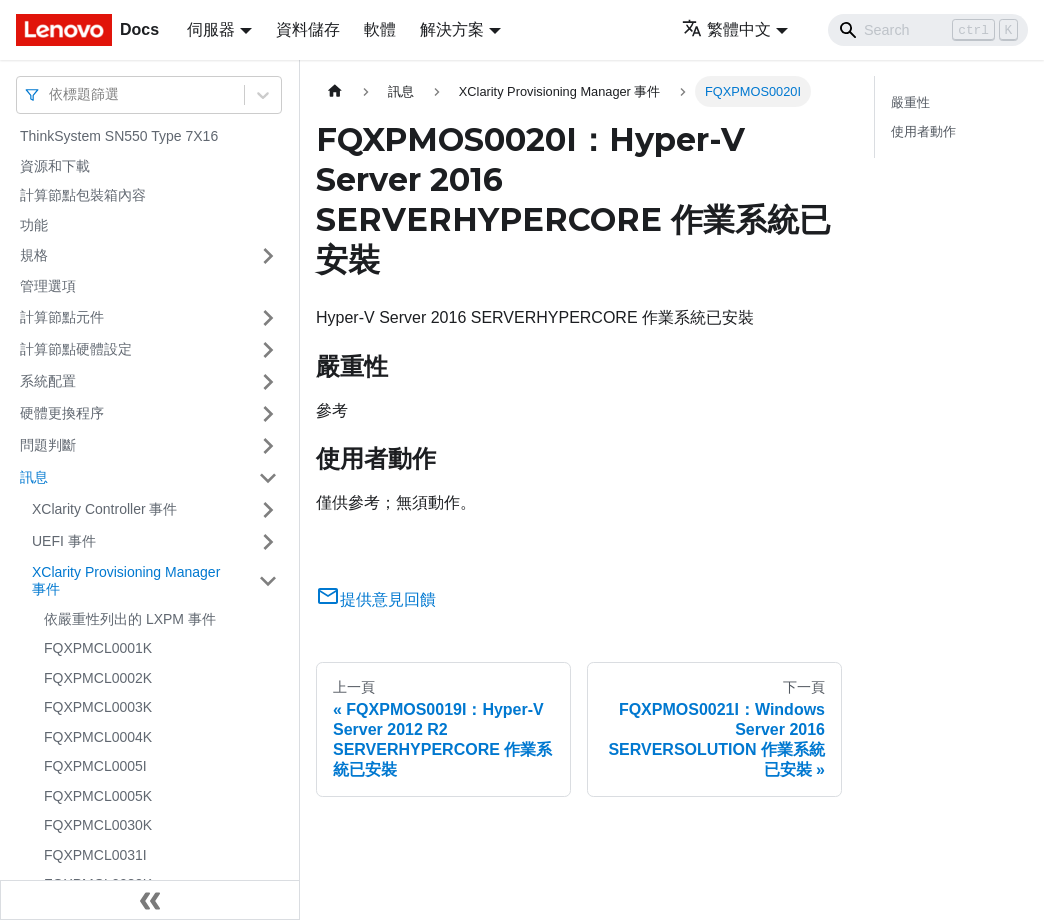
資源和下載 (55, 166)
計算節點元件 (62, 317)
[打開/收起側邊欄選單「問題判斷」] (268, 446)
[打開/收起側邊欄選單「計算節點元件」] (268, 318)
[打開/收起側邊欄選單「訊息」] (268, 478)
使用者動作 (923, 131)
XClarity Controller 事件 (104, 509)
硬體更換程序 (62, 413)
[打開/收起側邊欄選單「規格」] (268, 256)
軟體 (380, 29)
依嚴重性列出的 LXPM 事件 (130, 619)
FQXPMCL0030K (98, 825)
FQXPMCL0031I (95, 855)
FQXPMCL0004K (98, 737)
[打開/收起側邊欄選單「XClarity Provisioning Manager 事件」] (268, 581)
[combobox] (51, 94)
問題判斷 (48, 445)
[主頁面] (335, 91)
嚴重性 (910, 102)
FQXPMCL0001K (98, 648)
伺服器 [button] (211, 29)
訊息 (34, 477)
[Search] (928, 30)
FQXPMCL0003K (98, 707)
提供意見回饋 (376, 599)
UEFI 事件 (64, 541)
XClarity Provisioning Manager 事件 (126, 581)
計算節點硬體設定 (76, 349)
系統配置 (48, 381)
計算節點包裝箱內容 (83, 195)
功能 (34, 225)
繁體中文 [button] (726, 29)
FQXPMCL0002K (98, 678)
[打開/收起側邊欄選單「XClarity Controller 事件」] (268, 510)
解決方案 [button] (452, 29)
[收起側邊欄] (150, 900)
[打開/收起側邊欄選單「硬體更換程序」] (268, 414)
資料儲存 (308, 29)
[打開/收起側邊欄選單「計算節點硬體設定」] (268, 350)
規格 (34, 255)
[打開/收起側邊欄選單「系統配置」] (268, 382)
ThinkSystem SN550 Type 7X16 (119, 136)
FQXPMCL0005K (98, 796)
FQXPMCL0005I (95, 766)
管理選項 (48, 286)
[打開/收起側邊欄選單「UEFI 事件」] (268, 542)
